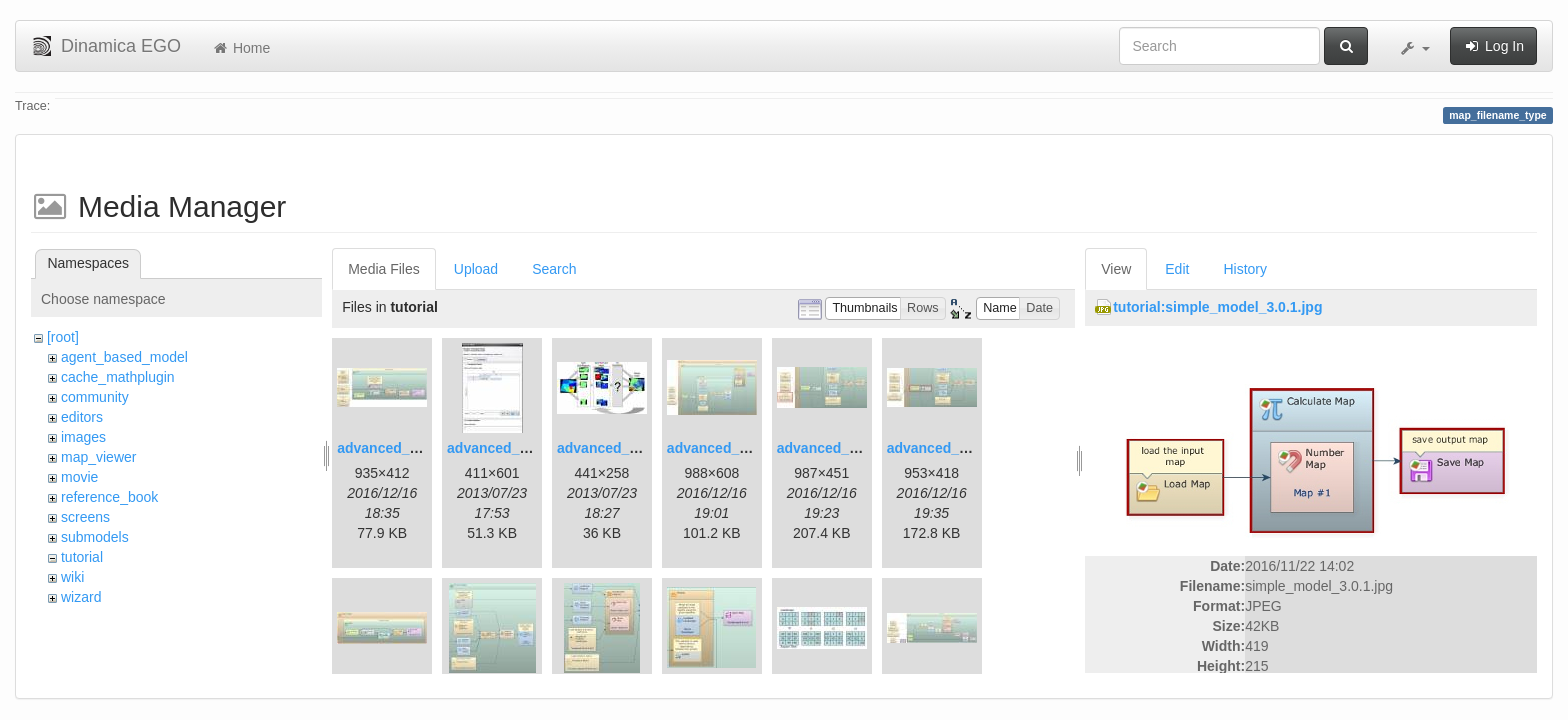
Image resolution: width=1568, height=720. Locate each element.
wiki (72, 577)
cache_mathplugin (118, 377)
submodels (95, 537)
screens (85, 517)
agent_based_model (124, 357)
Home (240, 48)
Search (554, 269)
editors (82, 417)
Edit (1177, 269)
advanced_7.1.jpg (945, 448)
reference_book (109, 497)
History (1245, 269)
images (83, 437)
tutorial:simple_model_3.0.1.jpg (1217, 307)
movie (79, 477)
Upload (476, 269)
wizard (81, 597)
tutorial (82, 557)
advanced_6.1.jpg (835, 448)
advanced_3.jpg (609, 448)
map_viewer (98, 457)
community (95, 397)
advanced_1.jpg (389, 448)
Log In (1493, 46)
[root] (63, 337)
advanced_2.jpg (499, 448)
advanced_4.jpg (719, 448)
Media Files (384, 269)
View (1116, 269)
